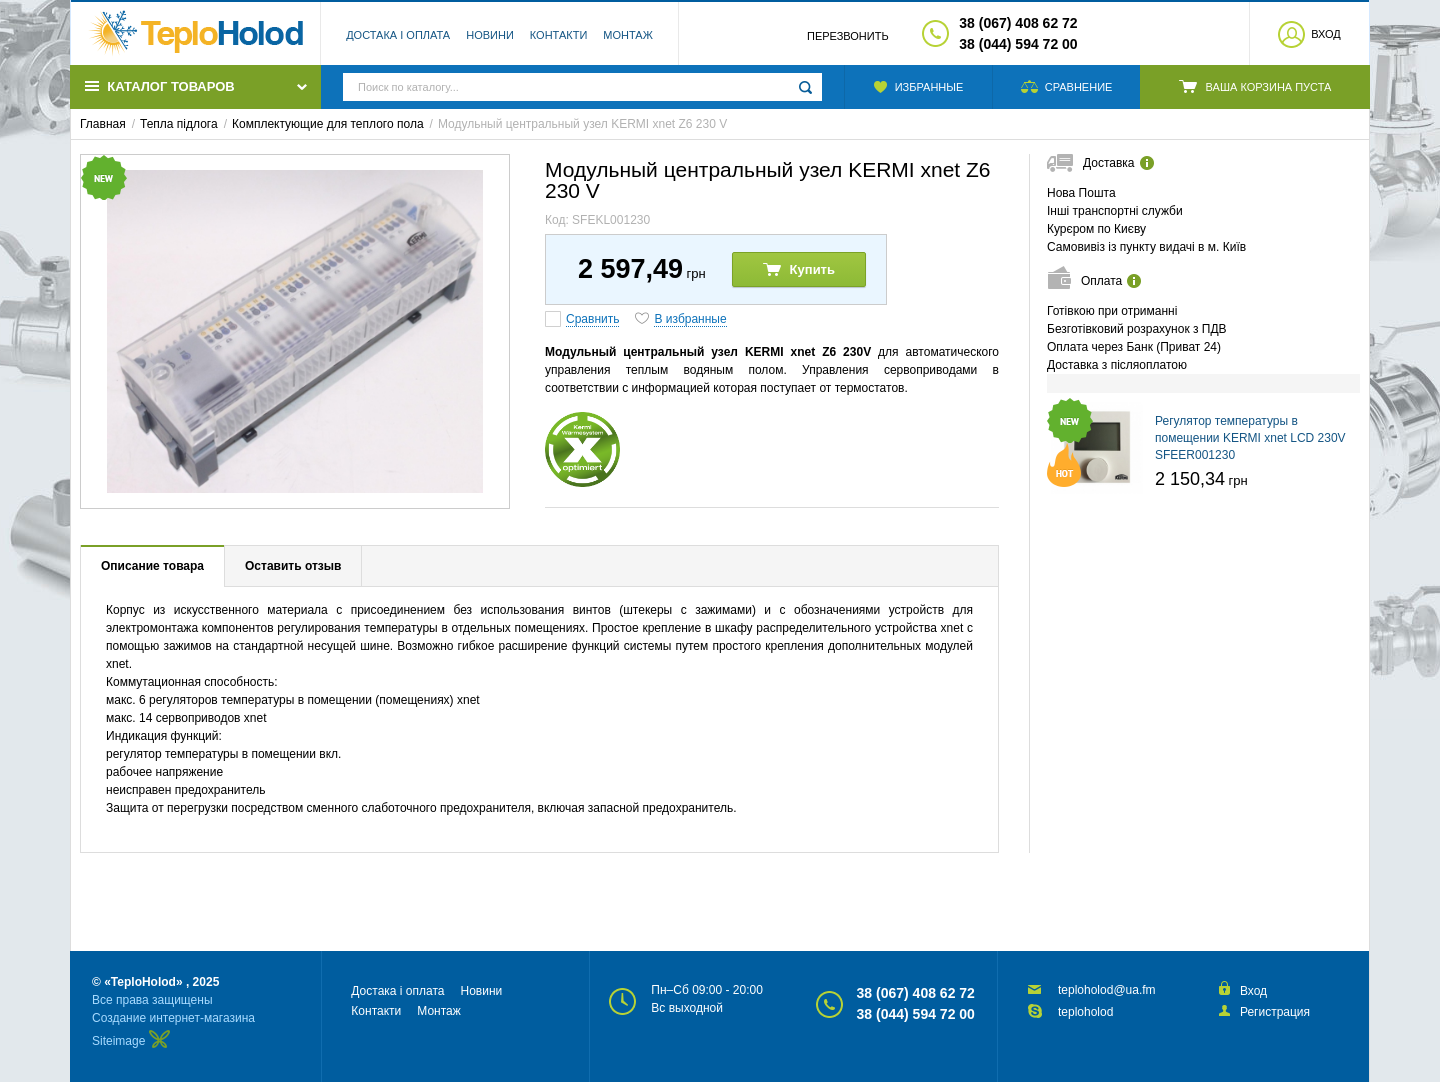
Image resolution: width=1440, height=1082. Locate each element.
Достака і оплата (398, 35)
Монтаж (628, 35)
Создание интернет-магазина (173, 1018)
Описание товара (152, 566)
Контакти (559, 35)
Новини (490, 35)
